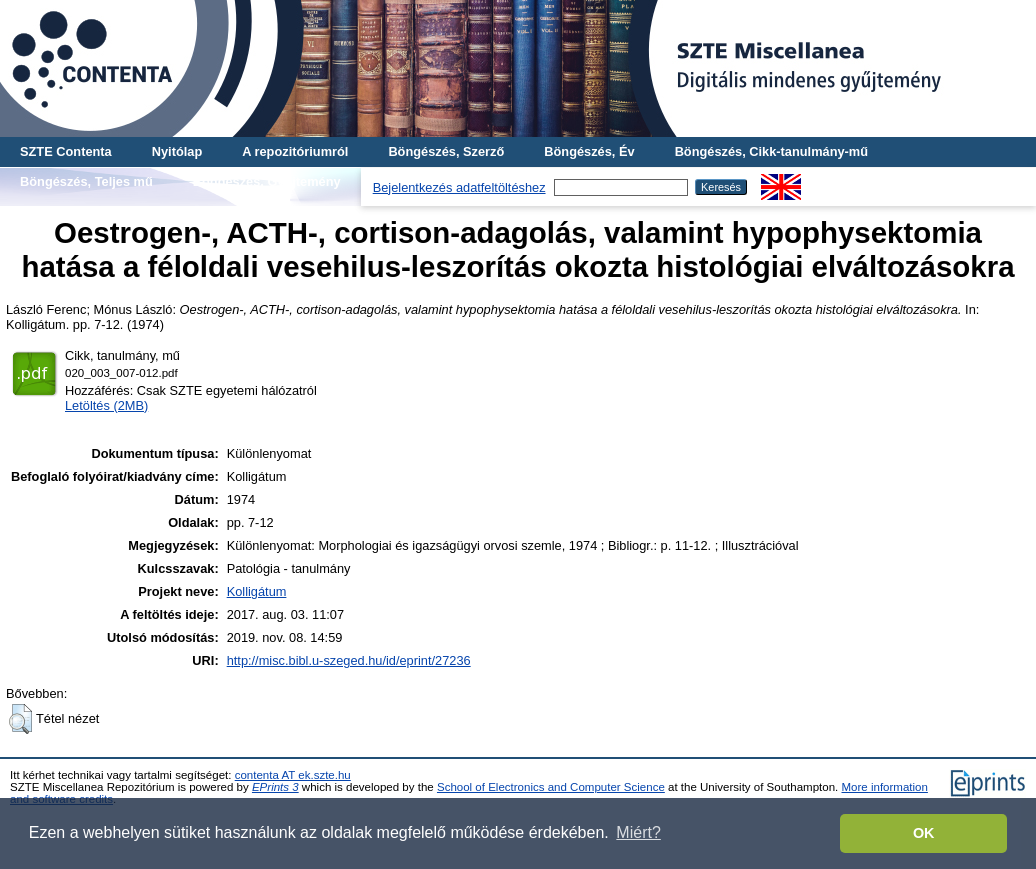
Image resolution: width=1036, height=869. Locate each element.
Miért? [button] (638, 832)
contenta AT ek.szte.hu (293, 775)
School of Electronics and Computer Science (551, 787)
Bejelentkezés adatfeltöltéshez (459, 187)
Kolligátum (257, 591)
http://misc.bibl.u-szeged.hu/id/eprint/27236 (349, 660)
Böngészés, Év (589, 151)
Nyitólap (177, 151)
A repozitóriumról (295, 151)
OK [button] (924, 833)
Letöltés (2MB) (106, 405)
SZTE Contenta (66, 151)
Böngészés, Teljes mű (86, 181)
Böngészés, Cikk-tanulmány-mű (771, 151)
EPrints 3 (275, 787)
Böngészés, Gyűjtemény (267, 181)
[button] (20, 719)
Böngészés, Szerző (446, 151)
